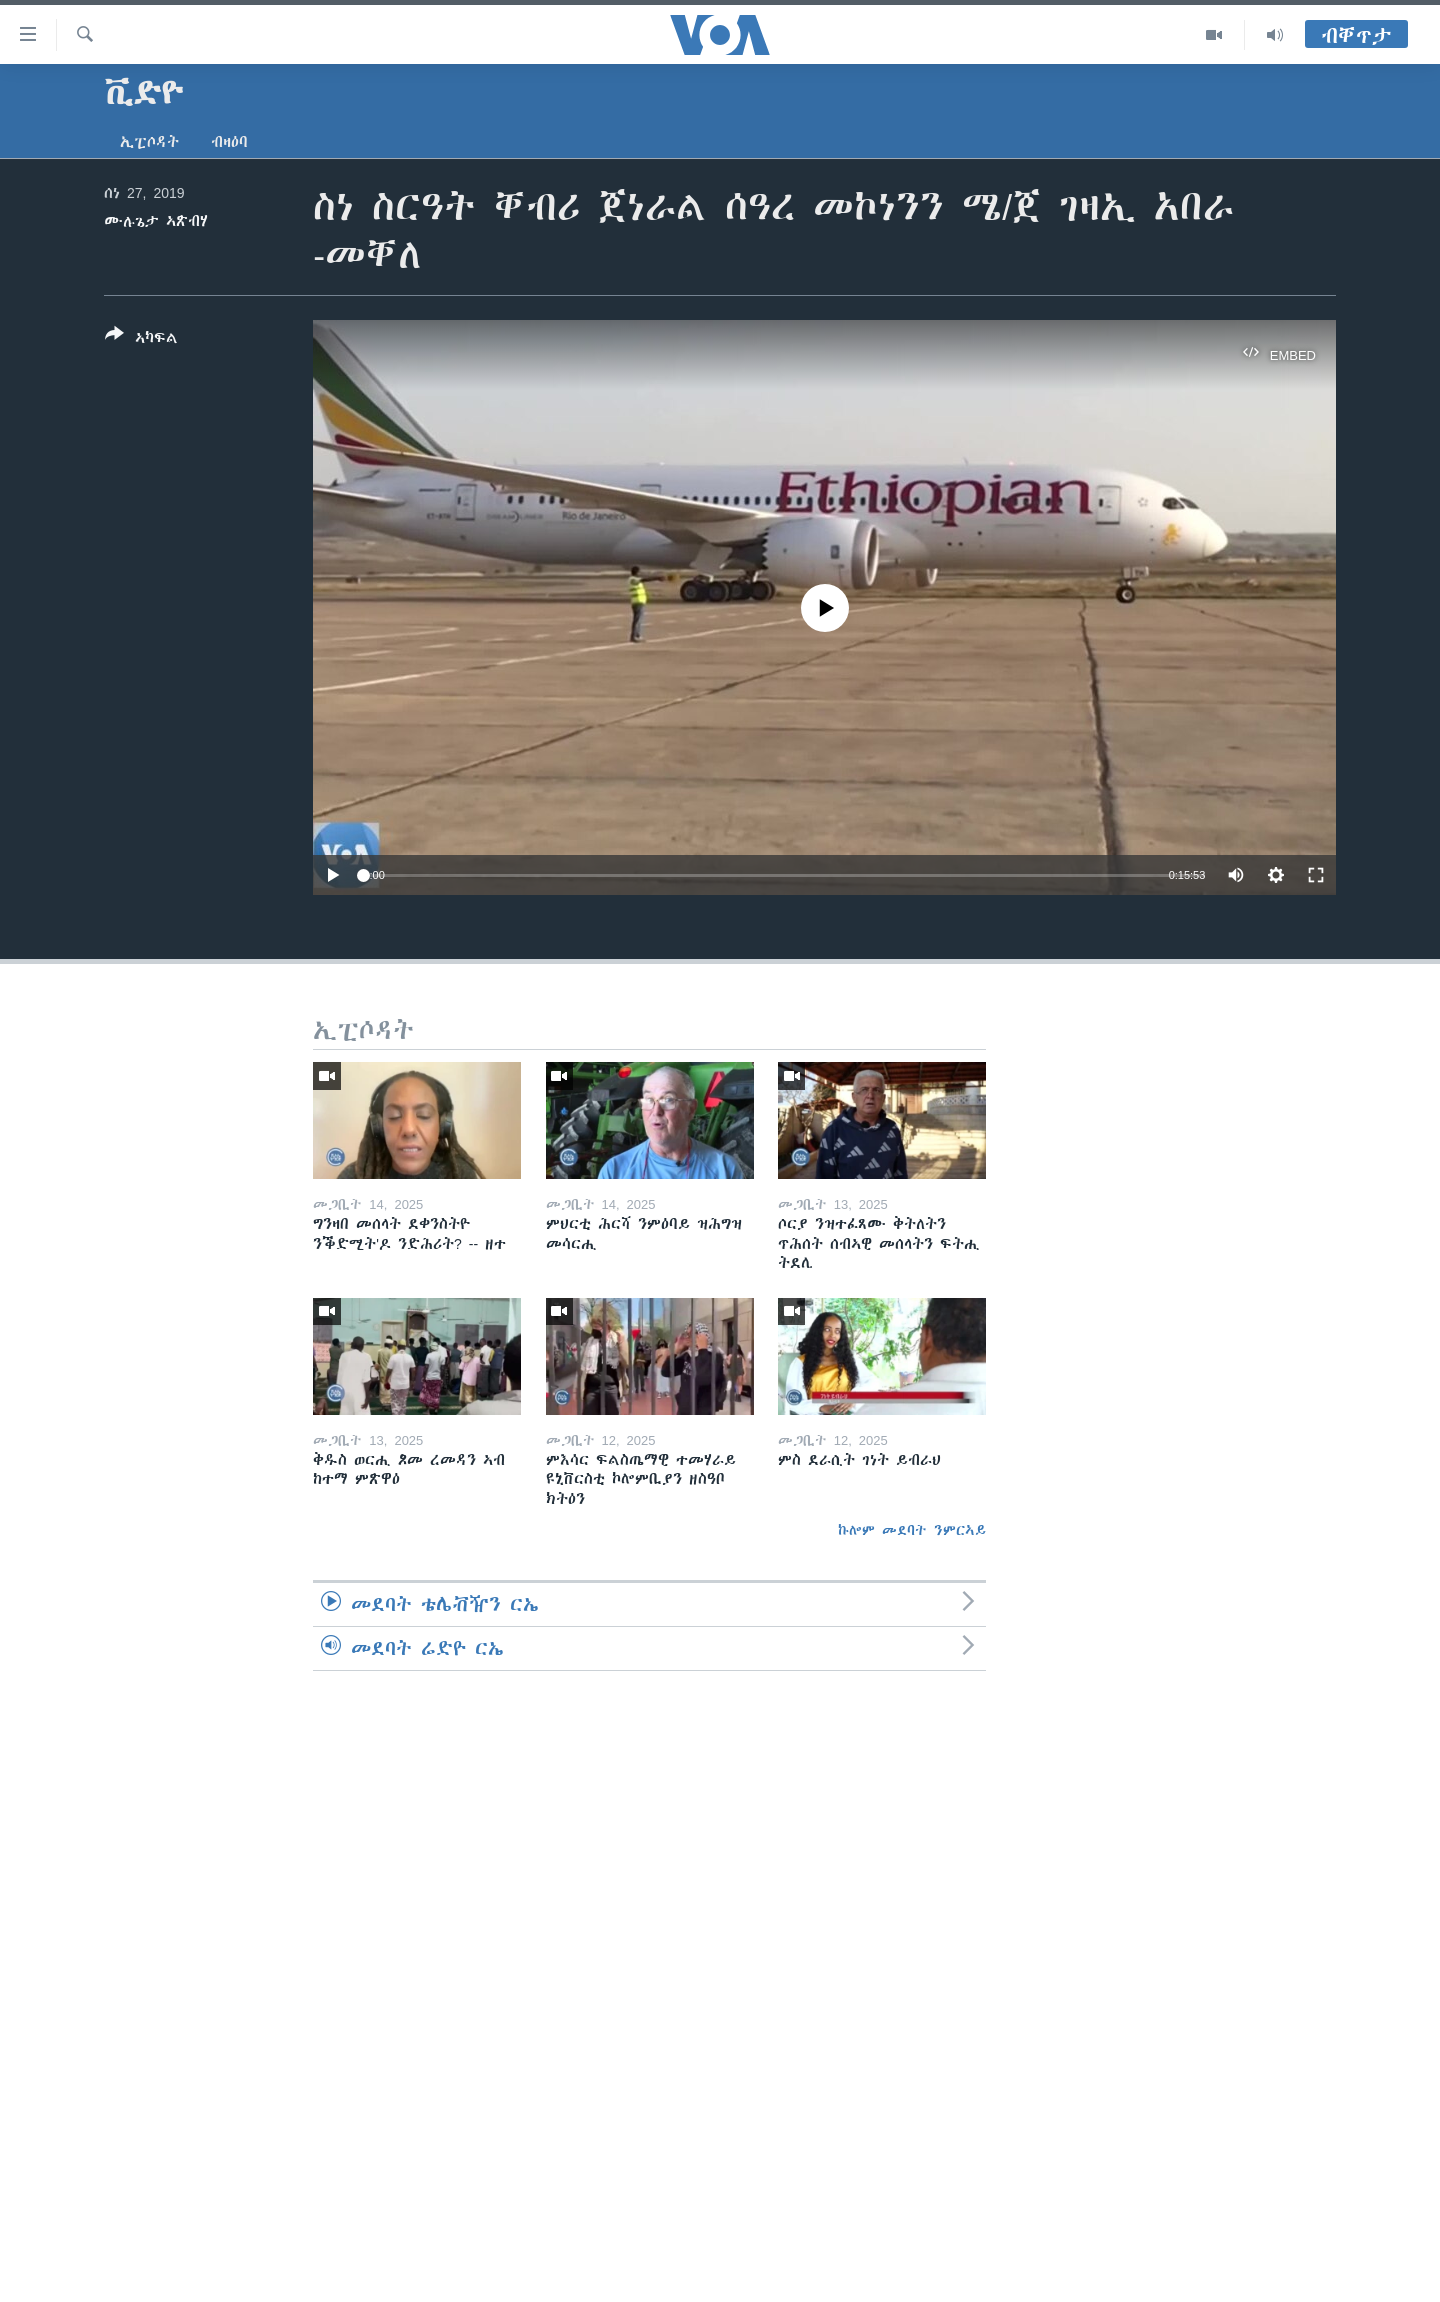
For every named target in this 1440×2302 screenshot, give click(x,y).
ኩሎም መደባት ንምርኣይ (912, 1530)
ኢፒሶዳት (149, 142)
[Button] (141, 340)
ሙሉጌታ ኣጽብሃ (156, 221)
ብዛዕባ (229, 142)
